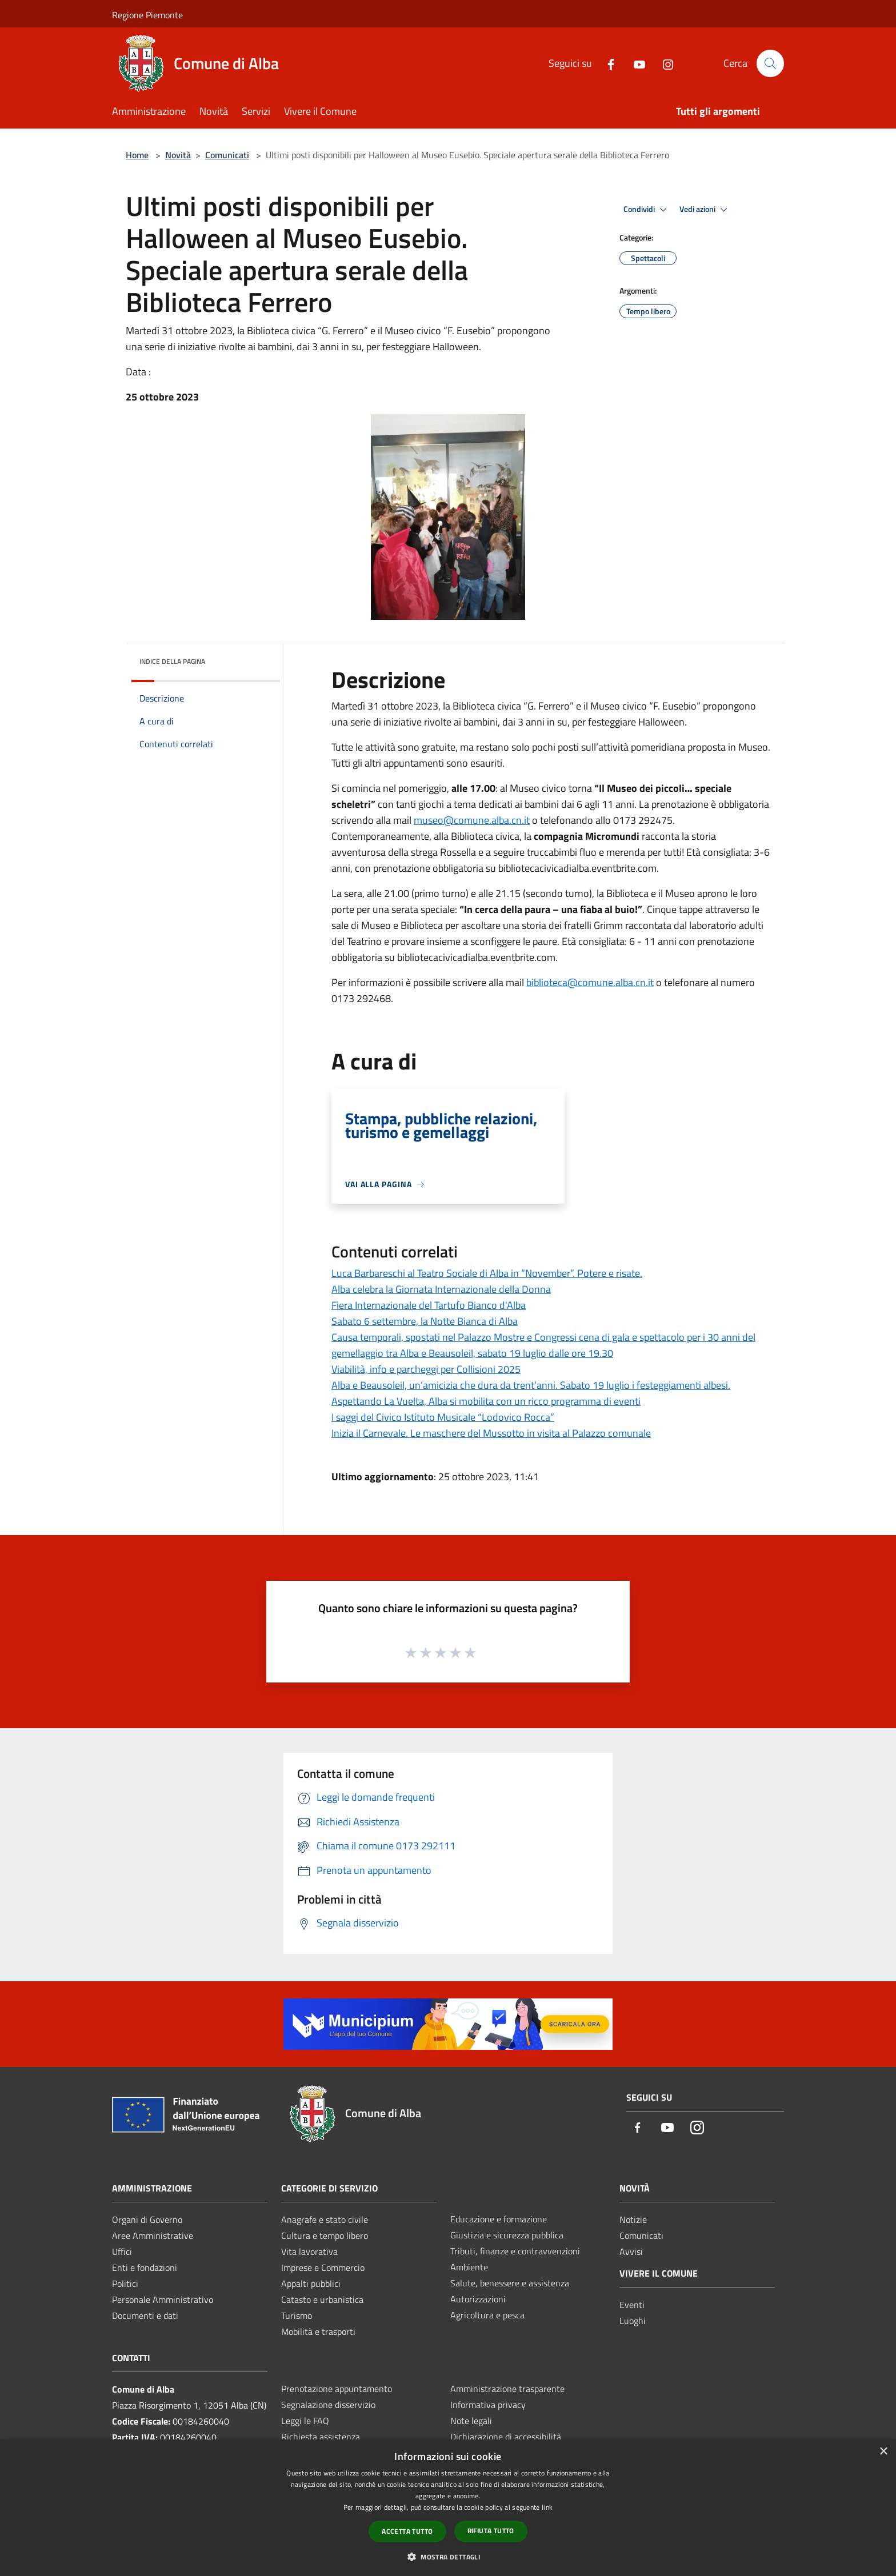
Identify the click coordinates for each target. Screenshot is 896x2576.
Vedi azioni (705, 210)
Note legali (471, 2420)
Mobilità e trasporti (318, 2331)
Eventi (632, 2304)
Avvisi (631, 2251)
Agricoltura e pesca (487, 2315)
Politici (125, 2283)
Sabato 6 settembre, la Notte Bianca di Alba (424, 1321)
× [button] (883, 2451)
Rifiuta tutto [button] (490, 2530)
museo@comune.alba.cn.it (472, 820)
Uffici (122, 2251)
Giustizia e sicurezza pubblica (506, 2235)
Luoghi (632, 2320)
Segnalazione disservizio (328, 2404)
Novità (178, 155)
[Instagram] (663, 63)
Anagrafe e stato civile (324, 2219)
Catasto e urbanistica (322, 2299)
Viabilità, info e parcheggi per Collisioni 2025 (426, 1369)
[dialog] (448, 2507)
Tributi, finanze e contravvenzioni (515, 2251)
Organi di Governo (147, 2219)
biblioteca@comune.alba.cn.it (590, 982)
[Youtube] (634, 63)
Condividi (646, 210)
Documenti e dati (145, 2315)
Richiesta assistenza (320, 2436)
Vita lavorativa (309, 2251)
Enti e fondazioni (144, 2267)
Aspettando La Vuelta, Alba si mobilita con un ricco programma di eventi (486, 1401)
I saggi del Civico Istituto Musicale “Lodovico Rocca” (442, 1417)
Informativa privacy (488, 2404)
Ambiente (469, 2267)
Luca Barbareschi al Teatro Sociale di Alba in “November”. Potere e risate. (486, 1273)
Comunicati (227, 155)
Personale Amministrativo (162, 2299)
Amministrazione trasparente (507, 2388)
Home (137, 155)
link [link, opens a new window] (547, 2507)
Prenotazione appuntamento (336, 2388)
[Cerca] (770, 63)
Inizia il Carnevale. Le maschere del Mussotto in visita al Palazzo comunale (491, 1433)
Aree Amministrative (152, 2235)
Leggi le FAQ (305, 2420)
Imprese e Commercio (323, 2267)
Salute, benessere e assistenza (509, 2283)
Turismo (296, 2315)
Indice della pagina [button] (172, 661)
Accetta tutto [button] (407, 2531)
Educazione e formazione (498, 2219)
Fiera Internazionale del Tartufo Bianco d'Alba (428, 1305)
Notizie (633, 2219)
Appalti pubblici (311, 2283)
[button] (448, 2556)
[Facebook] (606, 63)
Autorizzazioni (478, 2299)
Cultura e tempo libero (324, 2235)
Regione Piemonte (147, 15)
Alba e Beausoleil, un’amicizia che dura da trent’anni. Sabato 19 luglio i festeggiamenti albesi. (530, 1385)
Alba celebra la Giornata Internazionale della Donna (441, 1289)
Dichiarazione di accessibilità (505, 2436)
